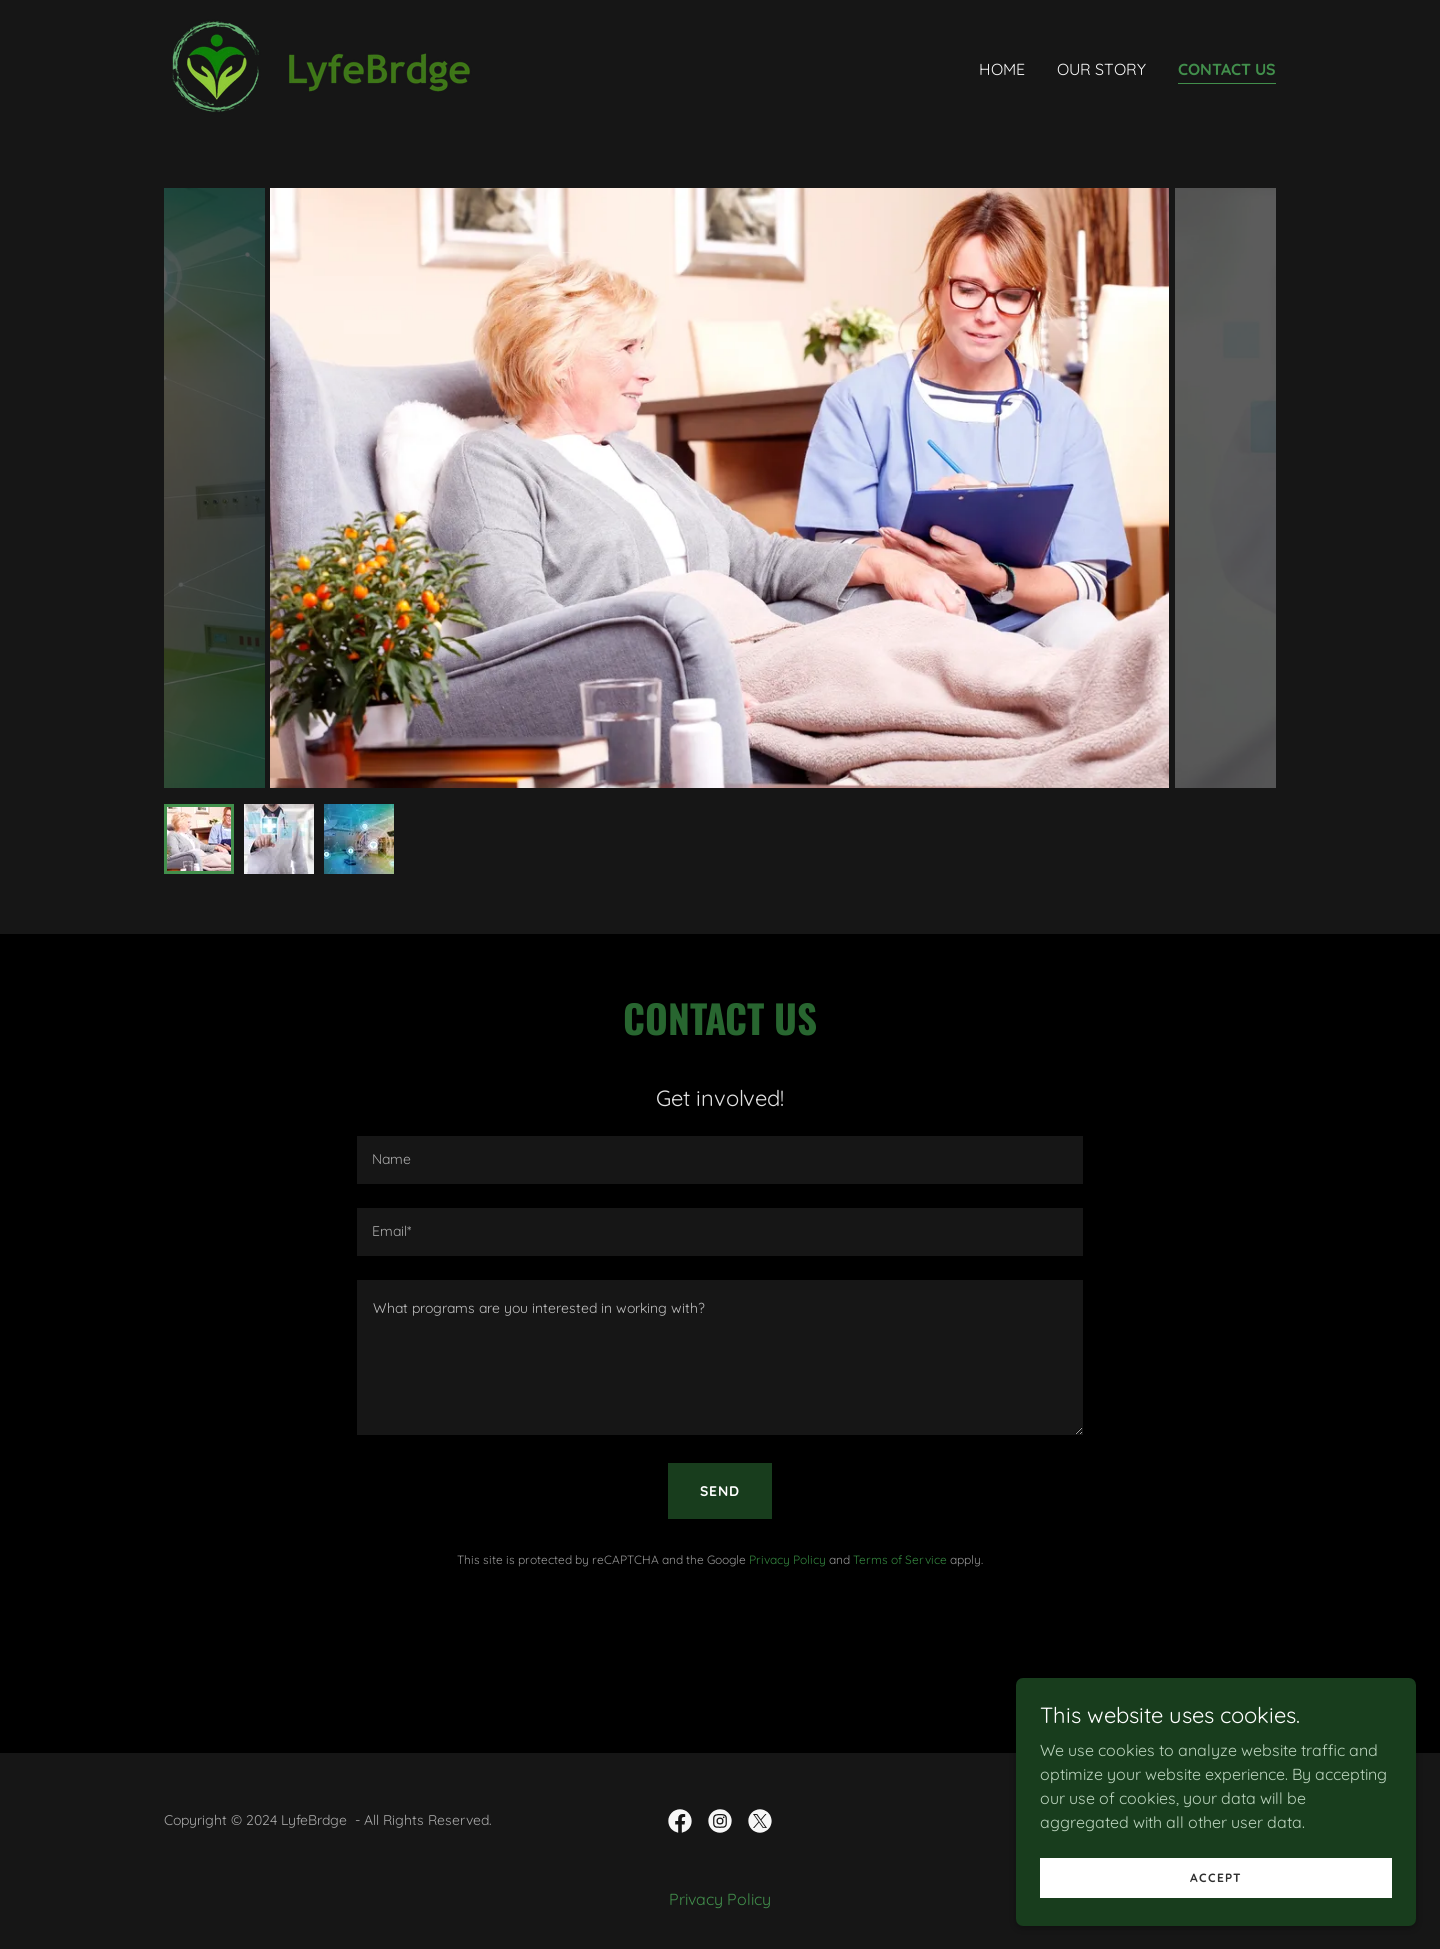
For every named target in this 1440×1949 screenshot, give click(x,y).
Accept (1216, 1877)
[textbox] (719, 1160)
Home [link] (1002, 69)
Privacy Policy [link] (787, 1559)
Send (720, 1491)
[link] (329, 64)
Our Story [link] (1101, 69)
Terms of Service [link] (900, 1559)
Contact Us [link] (1227, 69)
